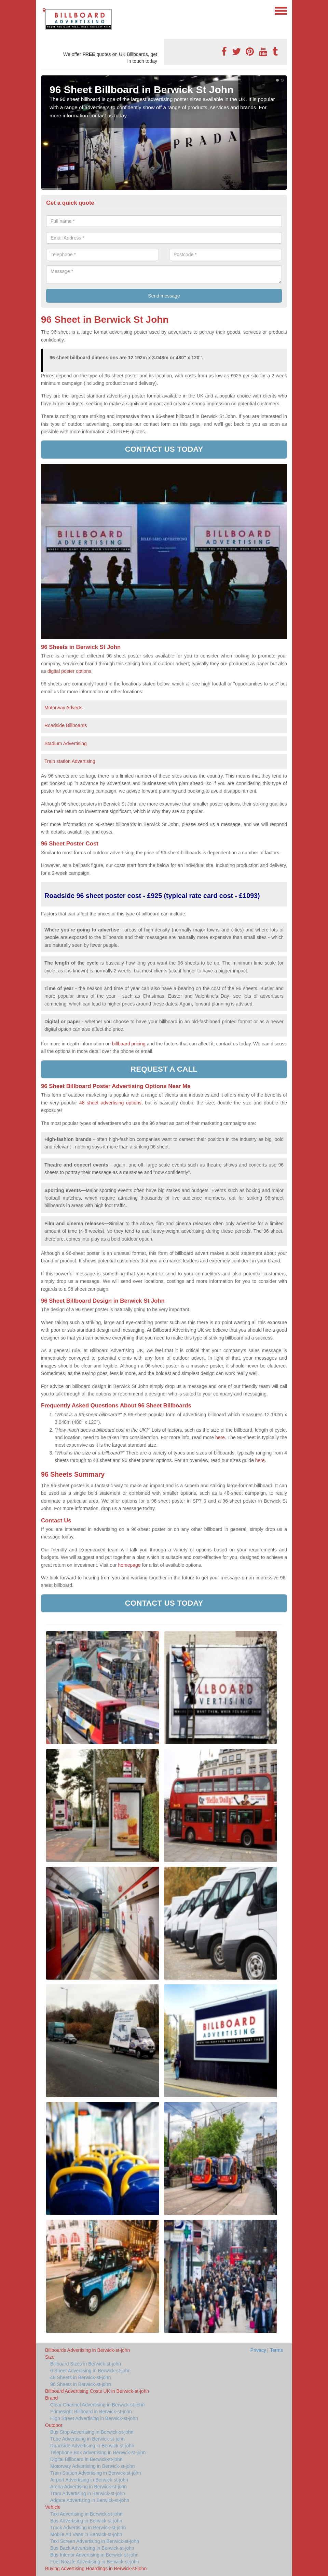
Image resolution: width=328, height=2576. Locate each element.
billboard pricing (129, 1043)
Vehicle (52, 2507)
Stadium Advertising (65, 743)
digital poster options (69, 671)
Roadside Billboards (65, 725)
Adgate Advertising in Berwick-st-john (89, 2500)
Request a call (164, 1069)
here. (220, 1437)
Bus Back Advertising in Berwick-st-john (92, 2548)
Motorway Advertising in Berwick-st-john (92, 2466)
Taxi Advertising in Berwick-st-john (86, 2514)
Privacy (258, 2350)
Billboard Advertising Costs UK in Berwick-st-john (97, 2391)
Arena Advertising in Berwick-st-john (88, 2486)
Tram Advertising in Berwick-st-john (87, 2493)
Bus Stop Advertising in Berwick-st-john (92, 2432)
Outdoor (54, 2425)
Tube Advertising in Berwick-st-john (87, 2439)
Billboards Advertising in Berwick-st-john (87, 2350)
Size (49, 2357)
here (260, 1460)
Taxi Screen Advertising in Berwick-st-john (94, 2541)
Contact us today (164, 449)
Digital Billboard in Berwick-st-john (86, 2459)
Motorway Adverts (63, 707)
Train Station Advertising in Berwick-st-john (95, 2473)
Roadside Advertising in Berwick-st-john (92, 2445)
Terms (276, 2350)
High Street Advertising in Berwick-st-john (94, 2418)
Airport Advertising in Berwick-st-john (89, 2480)
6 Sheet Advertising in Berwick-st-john (90, 2370)
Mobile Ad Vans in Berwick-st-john (86, 2534)
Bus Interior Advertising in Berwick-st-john (94, 2555)
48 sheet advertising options (110, 1102)
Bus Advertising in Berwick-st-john (86, 2520)
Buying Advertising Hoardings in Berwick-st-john (96, 2568)
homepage (129, 1565)
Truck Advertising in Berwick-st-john (88, 2527)
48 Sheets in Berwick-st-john (80, 2377)
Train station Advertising (69, 761)
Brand (51, 2398)
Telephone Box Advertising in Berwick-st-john (98, 2452)
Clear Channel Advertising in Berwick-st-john (97, 2404)
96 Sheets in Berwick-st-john (80, 2384)
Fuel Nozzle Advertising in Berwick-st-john (94, 2561)
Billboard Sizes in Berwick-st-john (85, 2364)
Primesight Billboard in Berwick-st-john (91, 2411)
